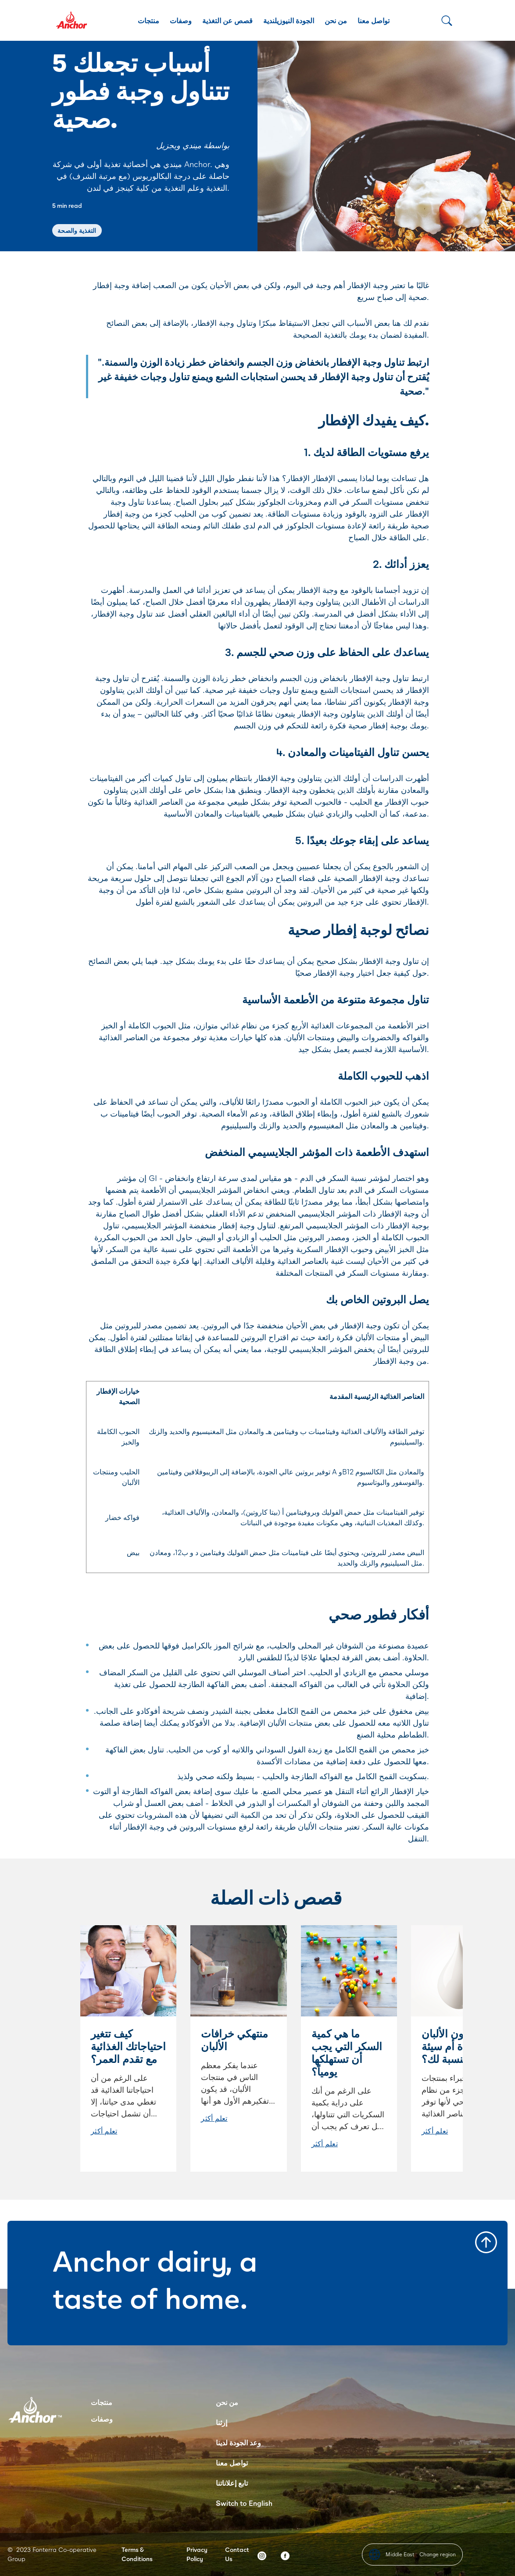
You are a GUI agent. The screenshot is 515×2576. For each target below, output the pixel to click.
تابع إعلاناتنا (232, 2483)
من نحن (336, 20)
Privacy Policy (196, 2554)
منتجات (148, 20)
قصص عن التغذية (227, 20)
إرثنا (221, 2422)
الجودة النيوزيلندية (288, 20)
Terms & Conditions (137, 2554)
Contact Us (237, 2554)
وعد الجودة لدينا (238, 2442)
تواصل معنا (374, 20)
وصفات (181, 20)
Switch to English (244, 2503)
